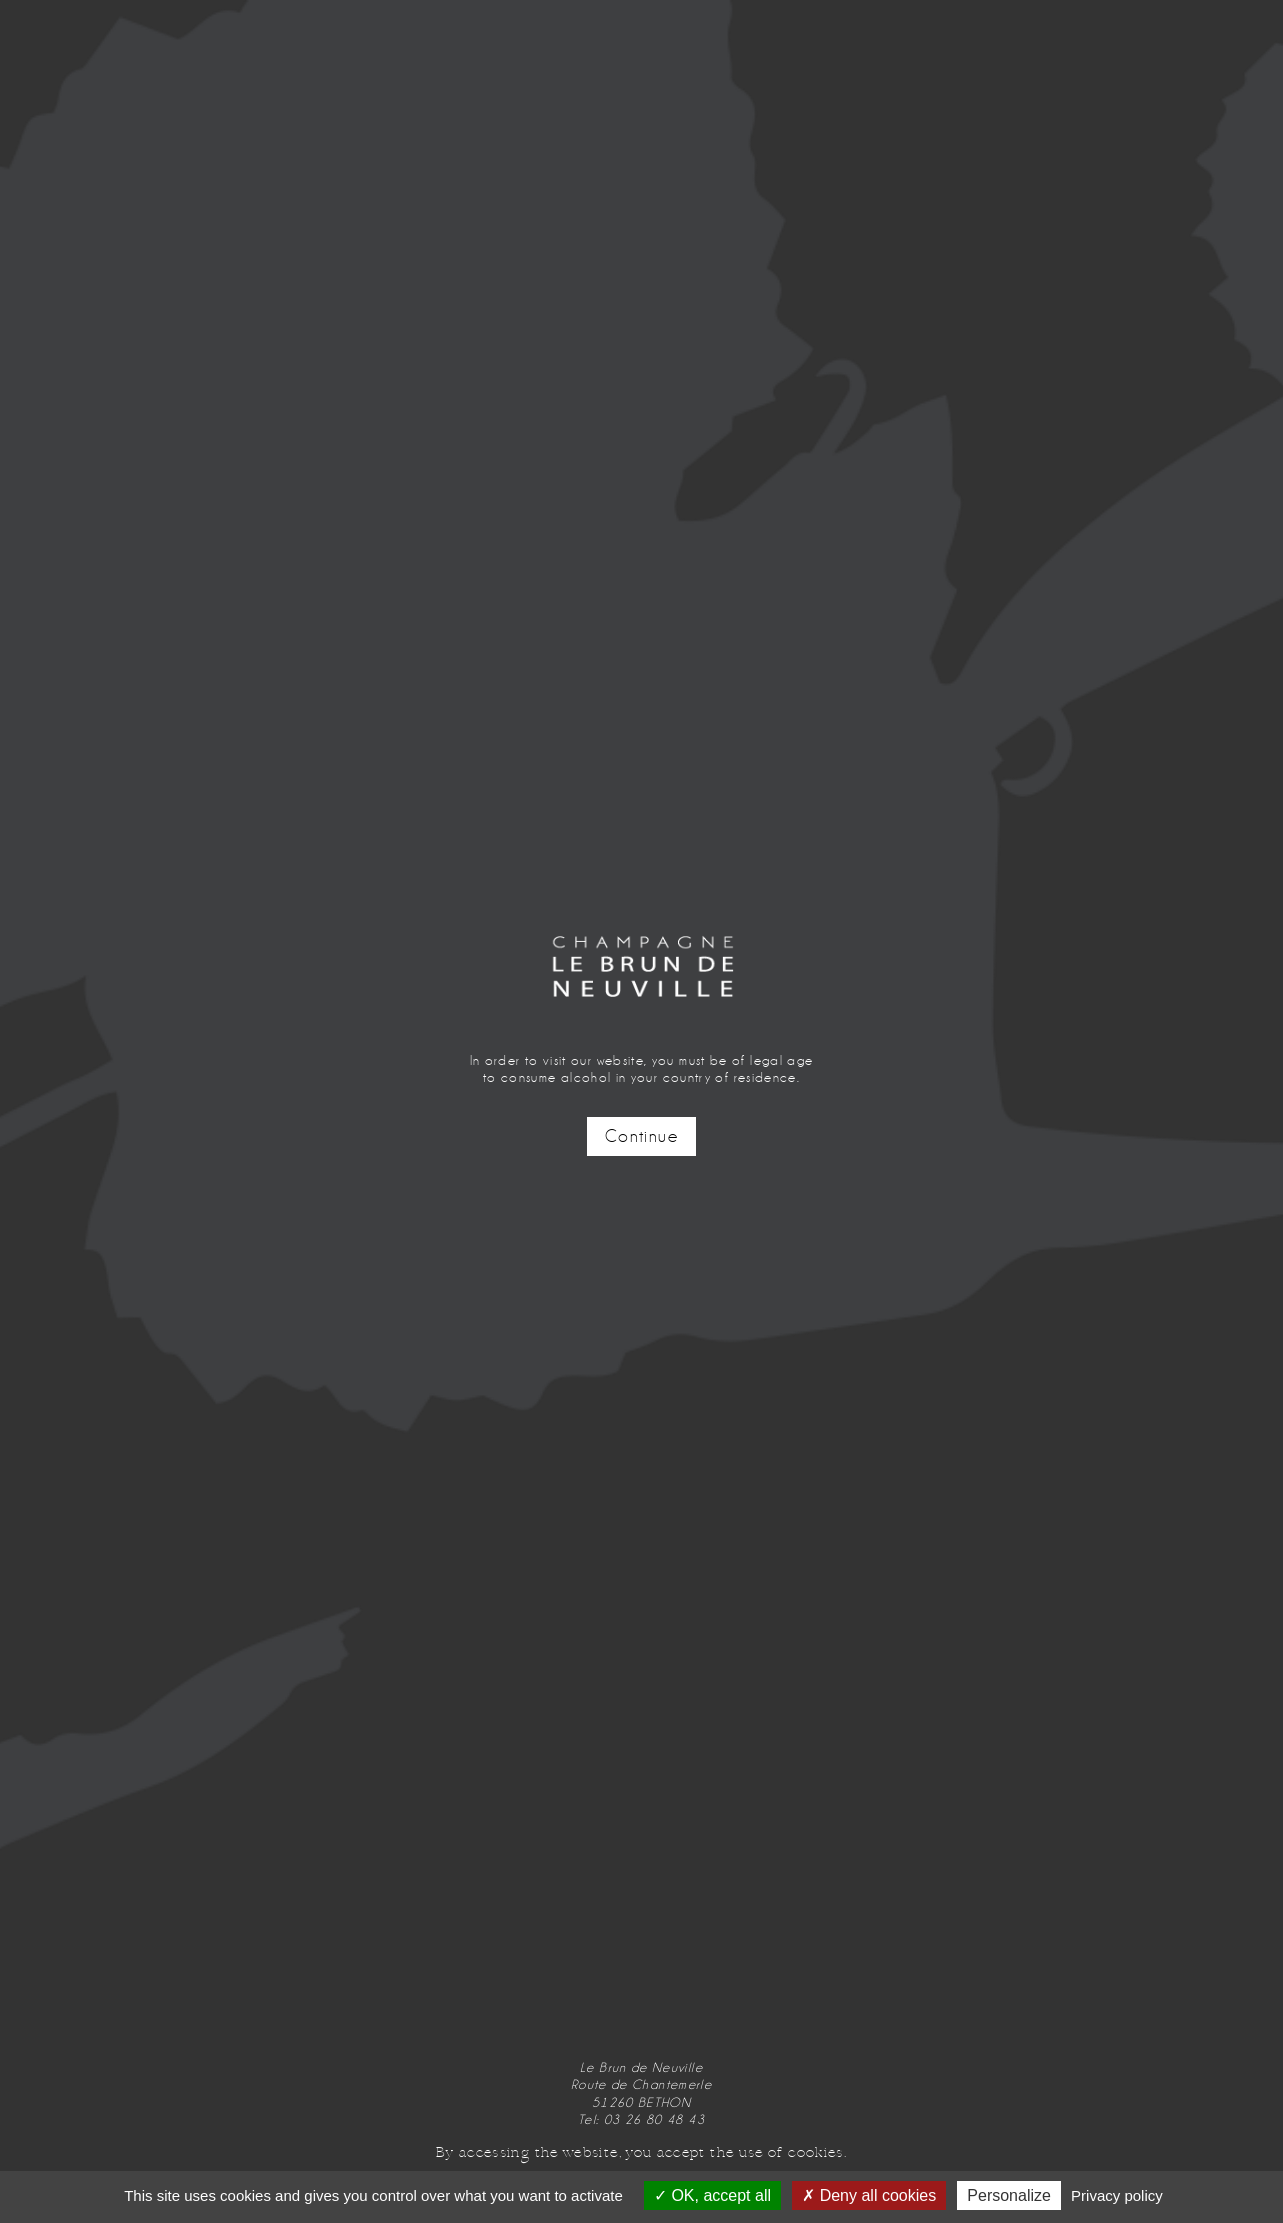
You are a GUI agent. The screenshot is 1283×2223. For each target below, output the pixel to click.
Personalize (1009, 2195)
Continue (641, 1136)
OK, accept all (712, 2195)
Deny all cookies (869, 2195)
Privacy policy (1117, 2195)
